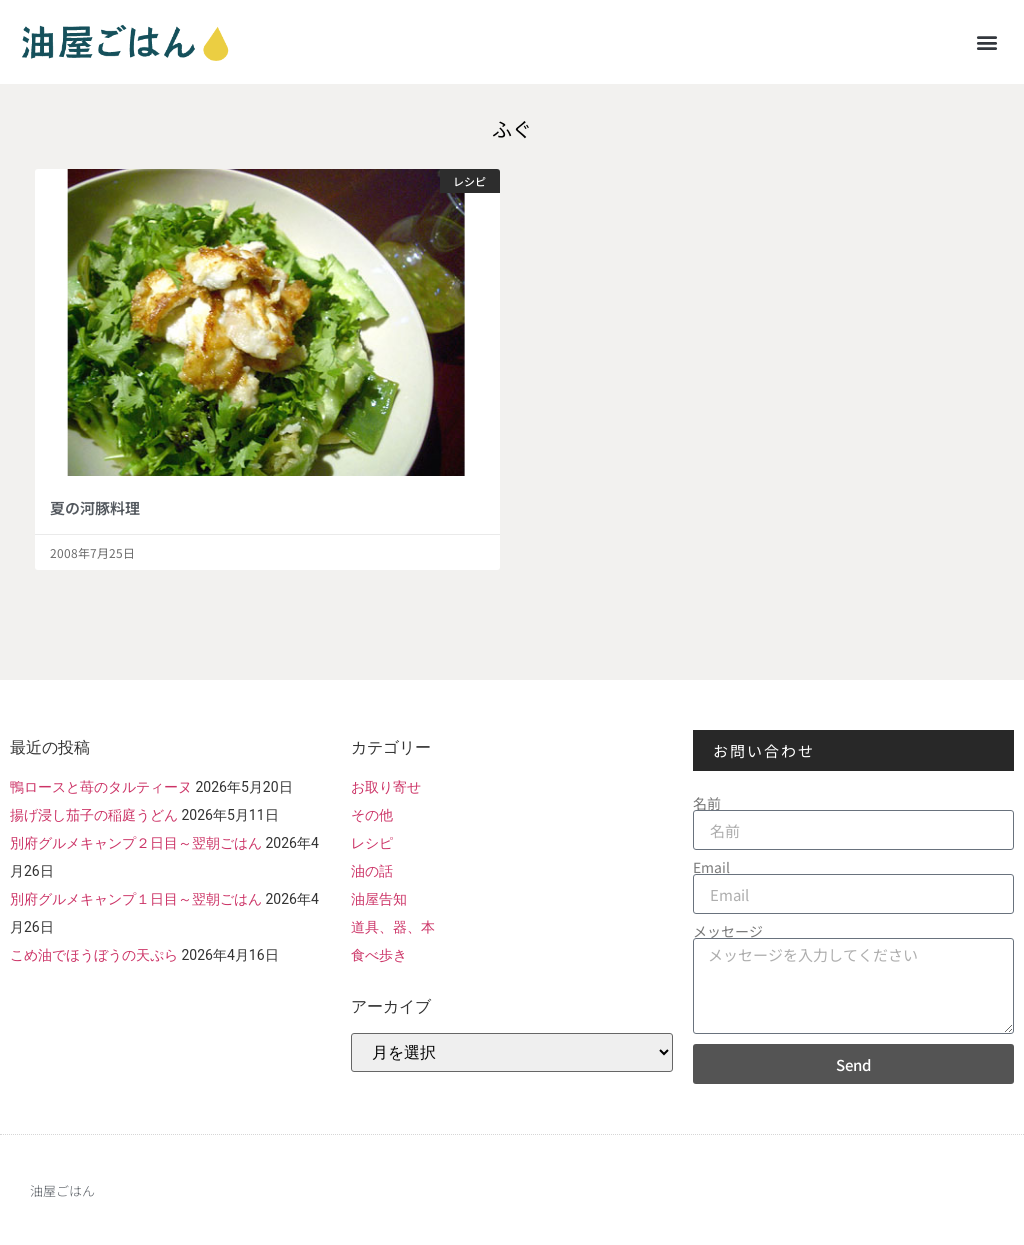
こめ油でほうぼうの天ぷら (94, 955)
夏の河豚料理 (95, 507)
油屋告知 (379, 899)
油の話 (372, 871)
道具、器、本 (393, 927)
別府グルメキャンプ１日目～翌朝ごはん (136, 899)
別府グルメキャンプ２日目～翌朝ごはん (136, 843)
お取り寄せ (386, 787)
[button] (987, 41)
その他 (372, 815)
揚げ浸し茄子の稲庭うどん (94, 815)
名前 (707, 803)
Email (711, 867)
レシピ (372, 843)
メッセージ (728, 931)
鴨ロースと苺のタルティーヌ (101, 787)
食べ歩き (379, 955)
